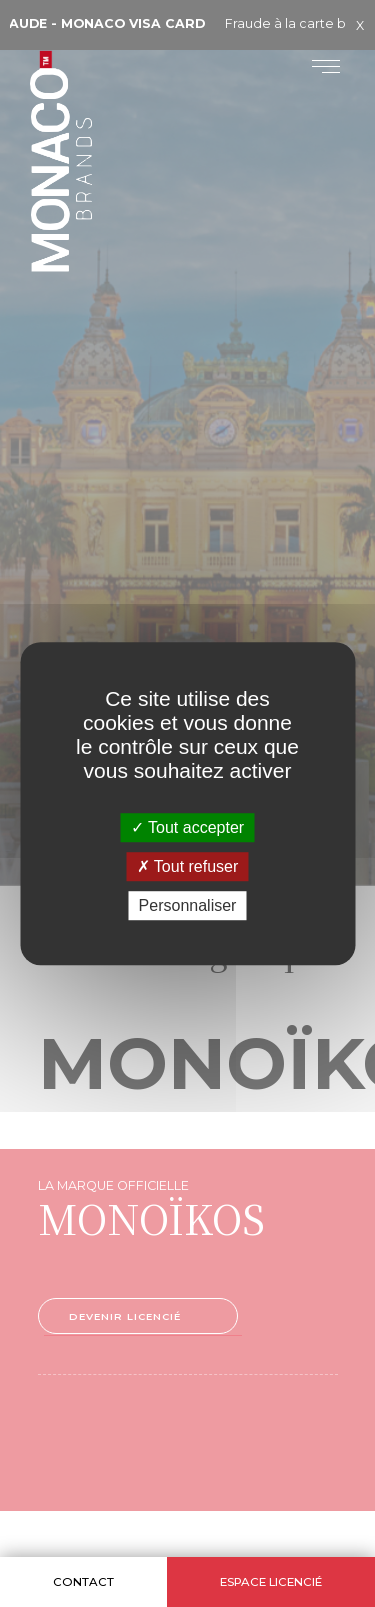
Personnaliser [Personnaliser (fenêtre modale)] (188, 905)
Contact (83, 1582)
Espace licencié (271, 1582)
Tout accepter (187, 827)
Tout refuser (188, 866)
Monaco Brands (96, 211)
